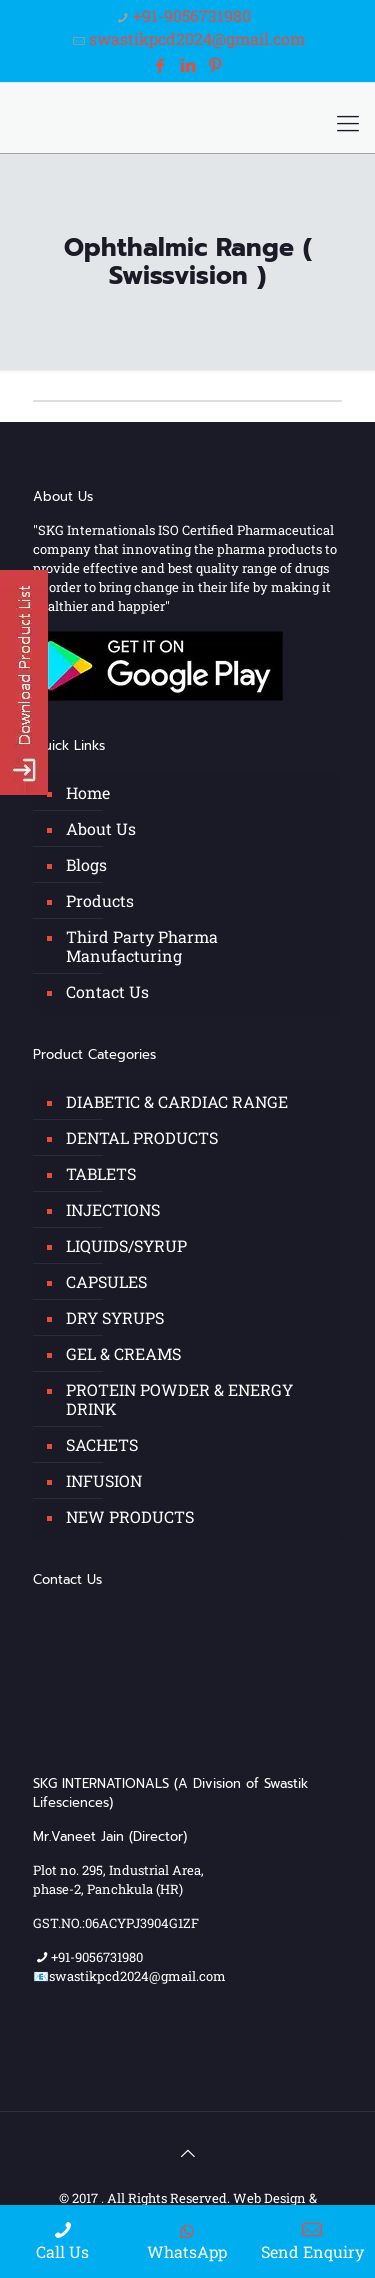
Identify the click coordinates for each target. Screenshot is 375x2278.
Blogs (86, 864)
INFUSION (104, 1480)
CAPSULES (106, 1281)
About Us (101, 828)
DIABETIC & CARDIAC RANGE (177, 1101)
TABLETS (101, 1173)
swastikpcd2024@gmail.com (197, 38)
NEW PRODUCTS (130, 1516)
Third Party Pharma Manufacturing (142, 946)
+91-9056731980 (192, 15)
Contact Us (107, 991)
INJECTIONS (113, 1209)
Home (88, 792)
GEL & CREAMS (123, 1353)
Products (100, 900)
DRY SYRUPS (115, 1317)
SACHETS (102, 1444)
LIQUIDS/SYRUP (126, 1245)
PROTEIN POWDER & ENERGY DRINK (179, 1399)
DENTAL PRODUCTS (142, 1137)
